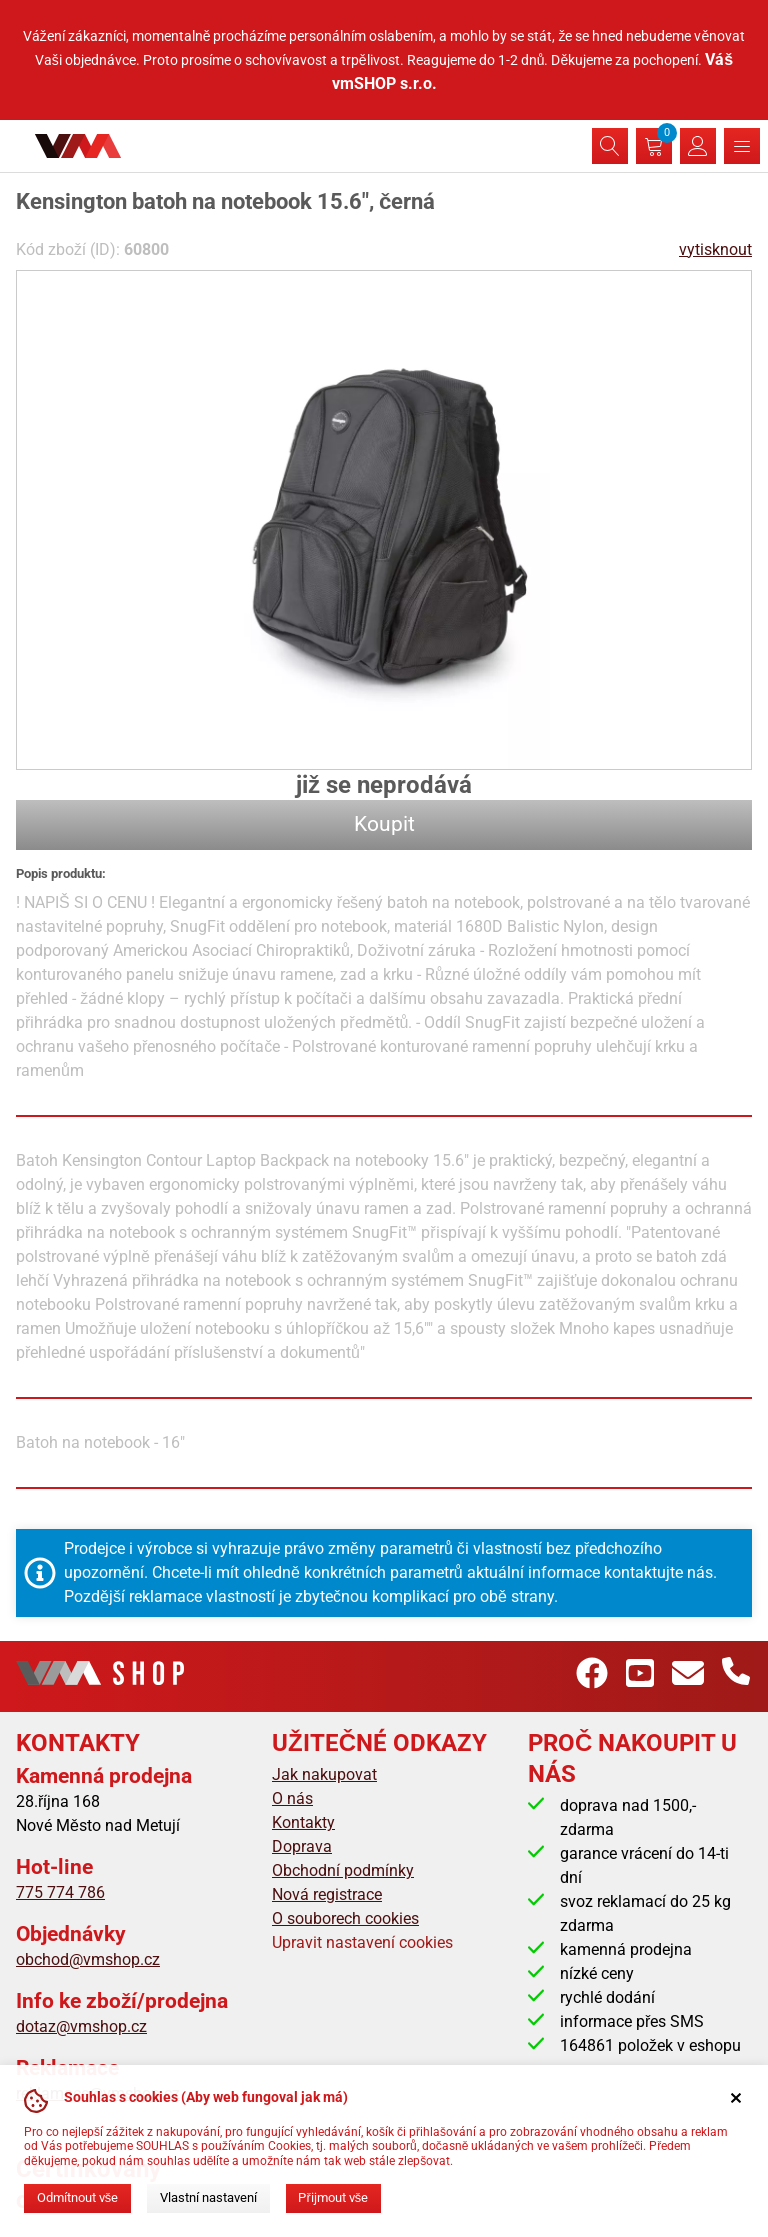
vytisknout (715, 249)
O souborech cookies (345, 1918)
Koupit (384, 824)
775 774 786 (60, 1892)
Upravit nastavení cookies (362, 1942)
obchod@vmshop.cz (88, 1959)
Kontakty (303, 1822)
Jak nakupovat (324, 1774)
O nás (292, 1798)
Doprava (302, 1846)
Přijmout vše (333, 2197)
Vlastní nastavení (208, 2197)
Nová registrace (327, 1894)
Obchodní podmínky (343, 1870)
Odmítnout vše (77, 2197)
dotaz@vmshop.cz (81, 2026)
